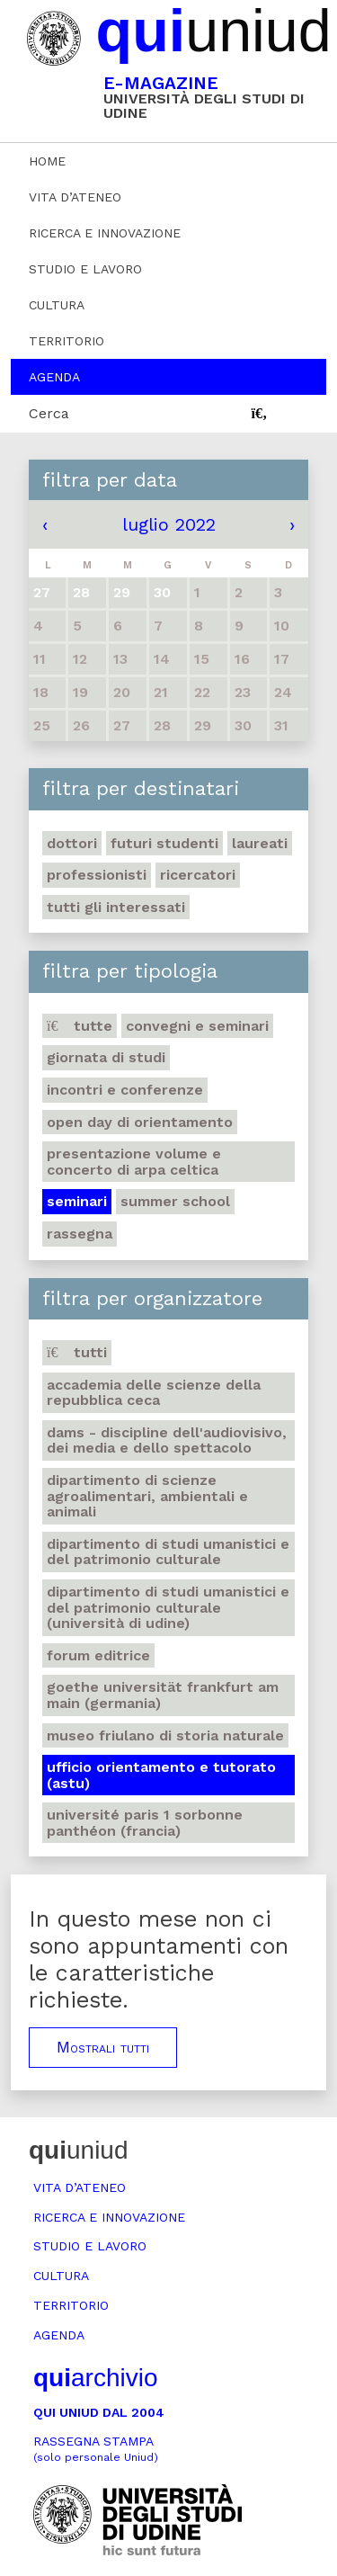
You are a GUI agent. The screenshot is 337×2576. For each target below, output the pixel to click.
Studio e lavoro (85, 269)
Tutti (77, 1352)
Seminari (77, 1201)
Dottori (72, 843)
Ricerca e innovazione (105, 233)
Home (47, 161)
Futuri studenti (164, 843)
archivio (95, 2378)
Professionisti (96, 874)
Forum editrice (98, 1655)
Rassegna (79, 1233)
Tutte (79, 1025)
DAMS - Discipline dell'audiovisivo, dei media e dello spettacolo (167, 1440)
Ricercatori (197, 874)
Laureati (260, 843)
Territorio (66, 341)
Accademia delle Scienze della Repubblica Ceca (154, 1392)
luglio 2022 (169, 524)
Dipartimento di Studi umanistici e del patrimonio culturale (168, 1552)
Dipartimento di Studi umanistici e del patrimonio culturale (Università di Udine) (168, 1607)
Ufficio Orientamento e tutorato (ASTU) (161, 1775)
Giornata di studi (106, 1057)
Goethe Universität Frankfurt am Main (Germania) (163, 1695)
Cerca (49, 413)
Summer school (175, 1201)
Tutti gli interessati (116, 907)
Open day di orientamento (140, 1122)
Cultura (56, 305)
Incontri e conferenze (125, 1089)
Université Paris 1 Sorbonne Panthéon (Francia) (145, 1822)
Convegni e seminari (197, 1025)
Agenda (54, 377)
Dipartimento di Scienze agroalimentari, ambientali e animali (147, 1495)
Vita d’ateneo (75, 197)
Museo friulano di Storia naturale (165, 1735)
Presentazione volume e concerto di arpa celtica (134, 1161)
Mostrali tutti (103, 2047)
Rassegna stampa (95, 2449)
